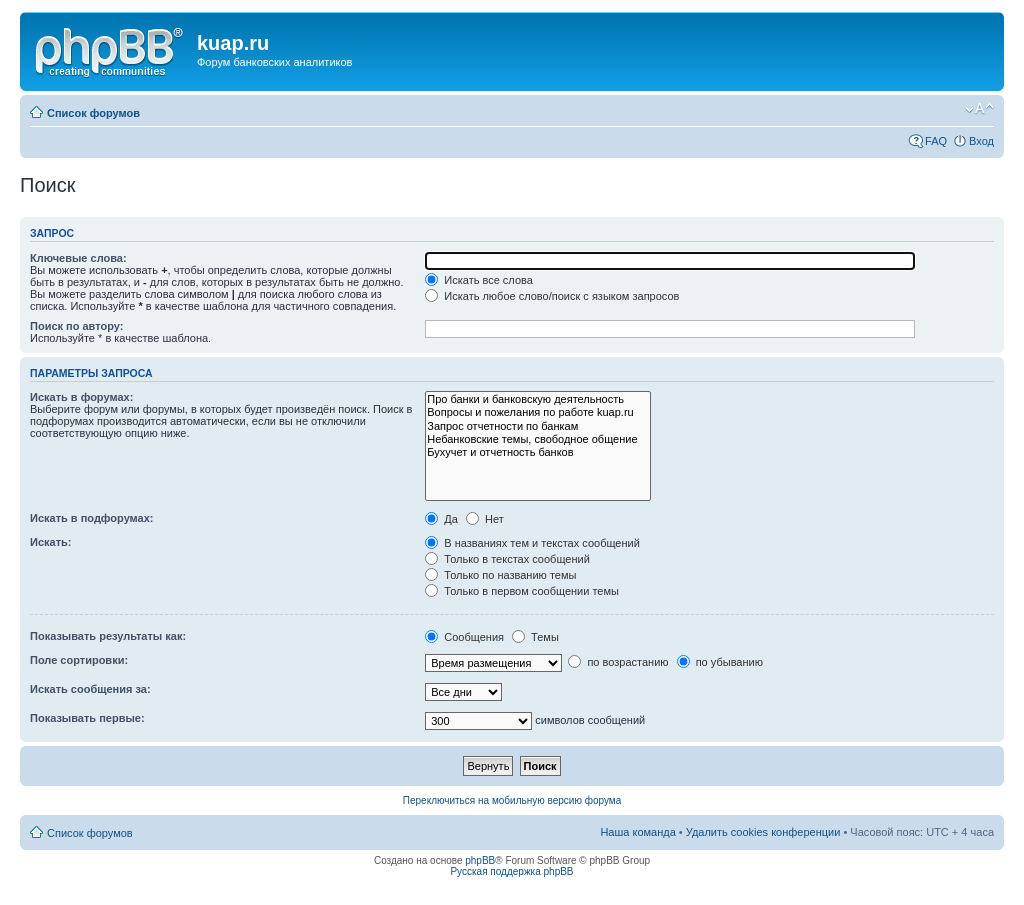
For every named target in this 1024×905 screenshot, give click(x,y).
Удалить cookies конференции (763, 832)
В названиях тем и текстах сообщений (532, 543)
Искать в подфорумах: (92, 518)
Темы (535, 637)
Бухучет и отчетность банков (537, 452)
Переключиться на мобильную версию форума (512, 800)
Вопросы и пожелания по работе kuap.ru (537, 412)
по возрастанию (618, 662)
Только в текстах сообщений (507, 559)
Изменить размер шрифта (979, 109)
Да (441, 519)
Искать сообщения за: (90, 689)
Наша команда (637, 832)
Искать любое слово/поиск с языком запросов (552, 296)
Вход (981, 141)
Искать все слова (479, 280)
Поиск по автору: (76, 326)
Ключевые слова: (78, 258)
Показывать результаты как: (108, 636)
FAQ (936, 141)
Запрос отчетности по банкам (537, 426)
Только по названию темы (500, 575)
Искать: (50, 542)
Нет (485, 519)
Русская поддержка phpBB (511, 871)
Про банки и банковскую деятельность (537, 399)
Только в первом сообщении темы (522, 591)
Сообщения (464, 637)
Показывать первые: (87, 718)
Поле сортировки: (79, 660)
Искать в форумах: (81, 397)
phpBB (480, 860)
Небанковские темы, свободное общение (537, 439)
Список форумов (93, 113)
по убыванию (720, 662)
